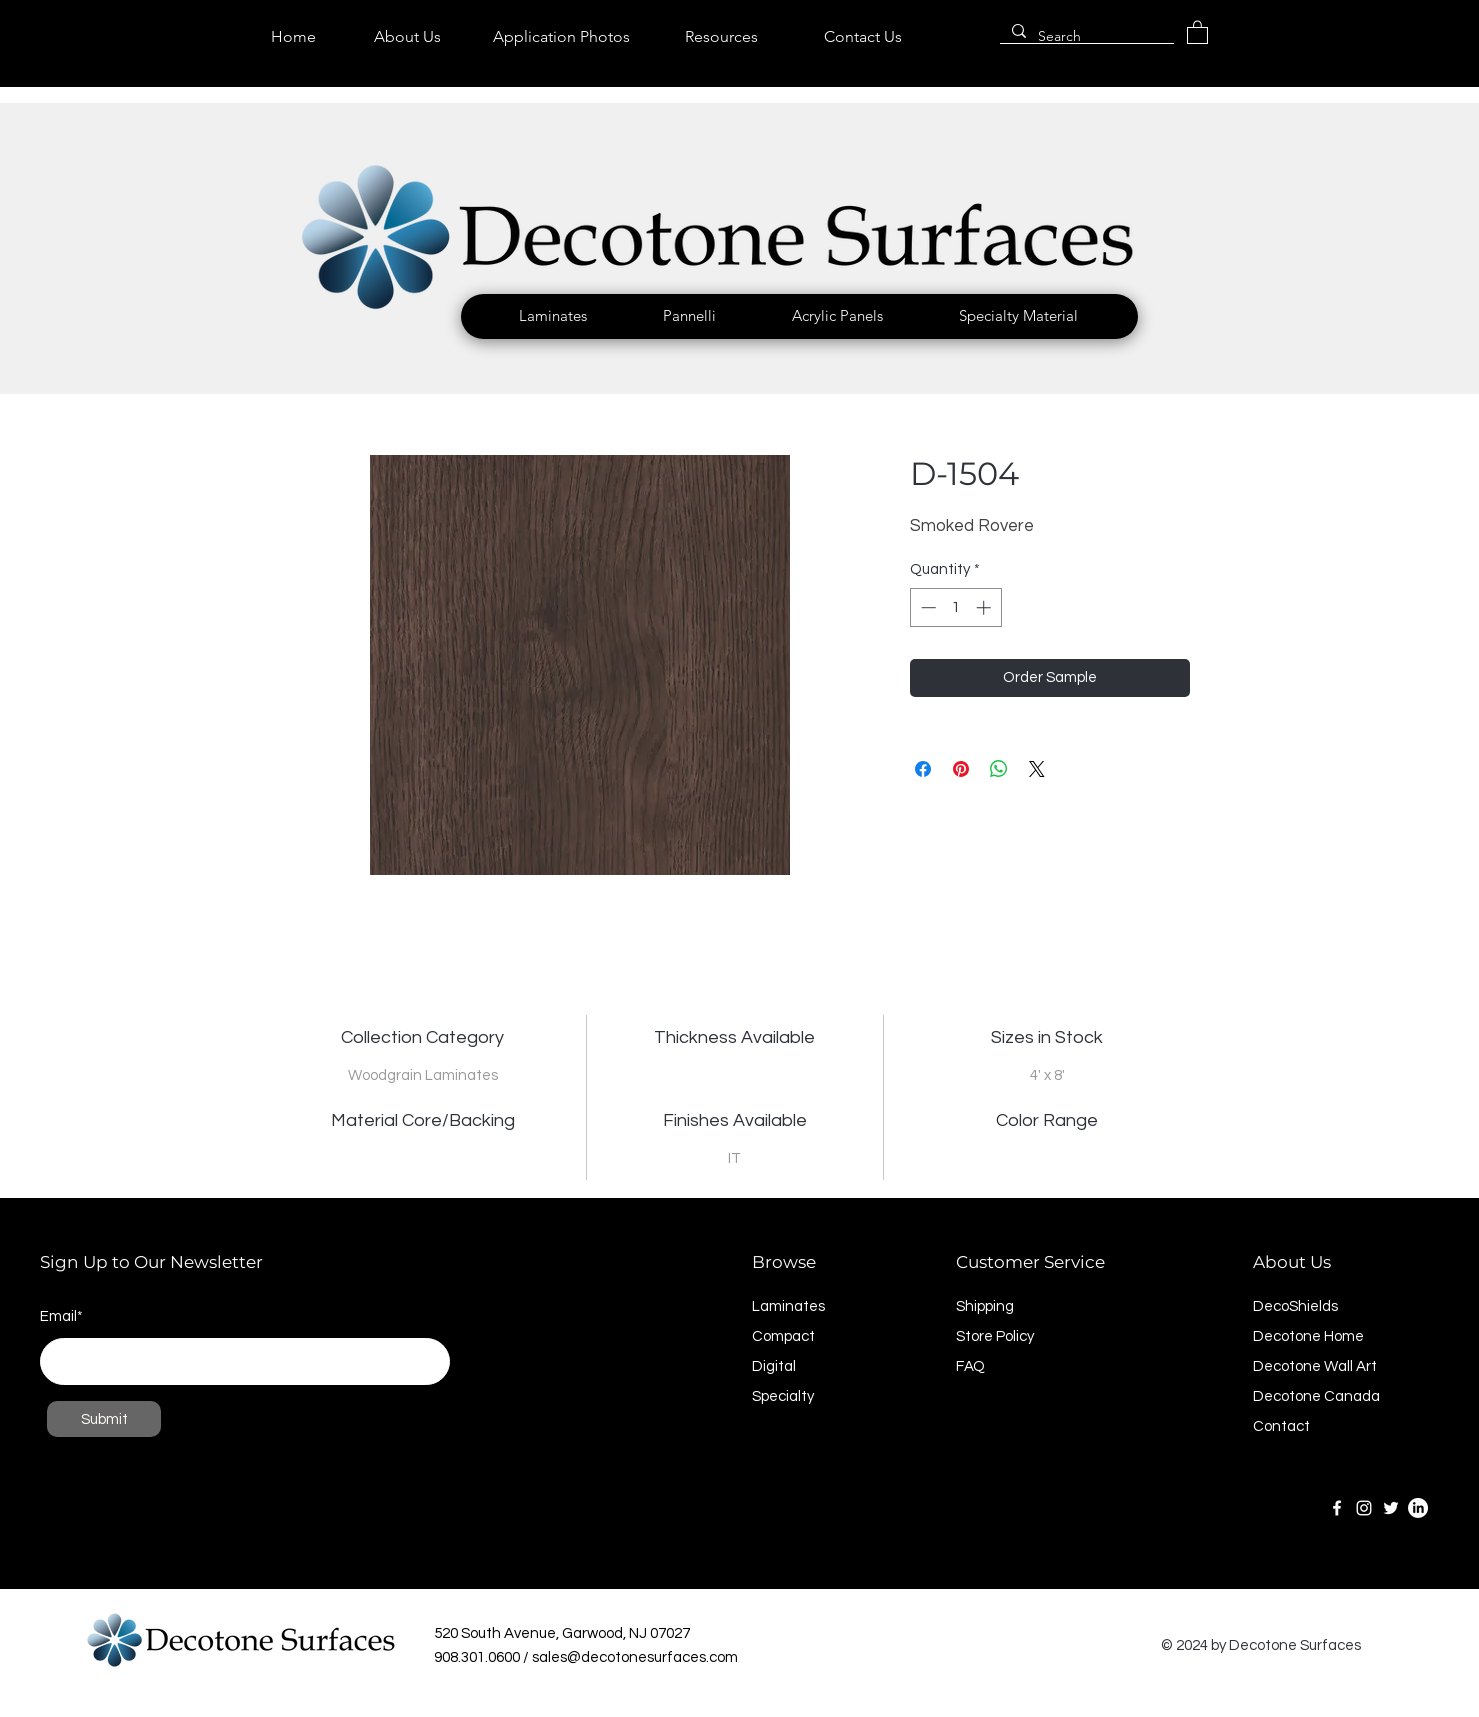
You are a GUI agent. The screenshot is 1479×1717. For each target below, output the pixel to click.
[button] (553, 316)
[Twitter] (1391, 1508)
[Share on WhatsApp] (999, 769)
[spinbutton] (955, 607)
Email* (61, 1316)
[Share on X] (1037, 769)
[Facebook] (1337, 1508)
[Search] (1085, 37)
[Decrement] (926, 607)
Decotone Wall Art (1315, 1366)
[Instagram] (1364, 1508)
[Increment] (985, 607)
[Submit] (104, 1419)
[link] (1197, 31)
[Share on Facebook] (923, 769)
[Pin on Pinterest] (961, 769)
